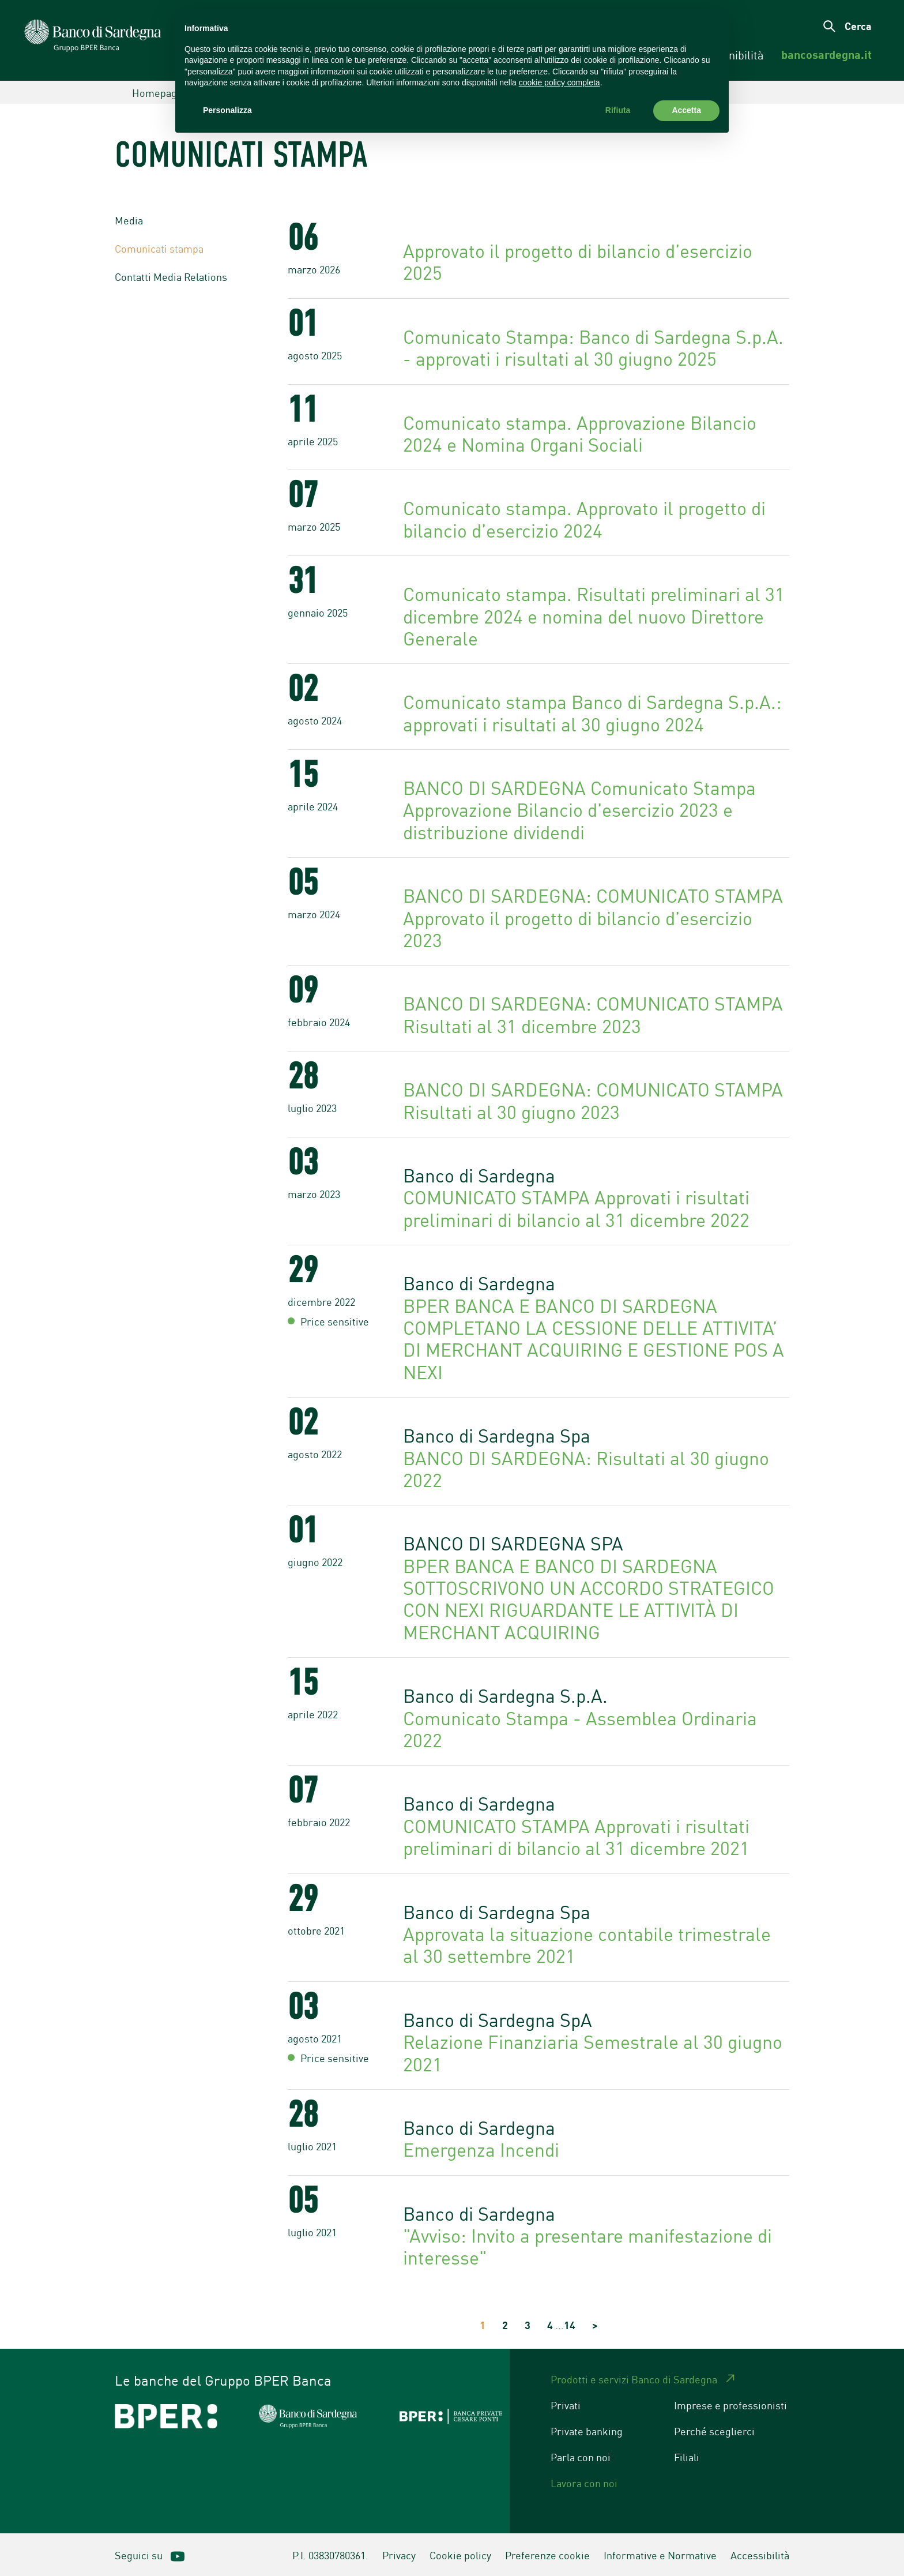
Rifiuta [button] (618, 110)
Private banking (587, 2431)
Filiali (686, 2457)
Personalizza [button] (227, 110)
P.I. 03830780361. (330, 2555)
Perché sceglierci (714, 2431)
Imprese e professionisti (730, 2405)
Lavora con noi (584, 2482)
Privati (566, 2405)
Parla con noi (581, 2457)
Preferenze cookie (547, 2555)
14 (569, 2324)
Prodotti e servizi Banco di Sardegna (634, 2379)
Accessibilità (759, 2555)
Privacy (399, 2555)
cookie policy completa (559, 82)
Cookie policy (460, 2555)
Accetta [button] (686, 110)
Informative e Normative (660, 2555)
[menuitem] (826, 55)
